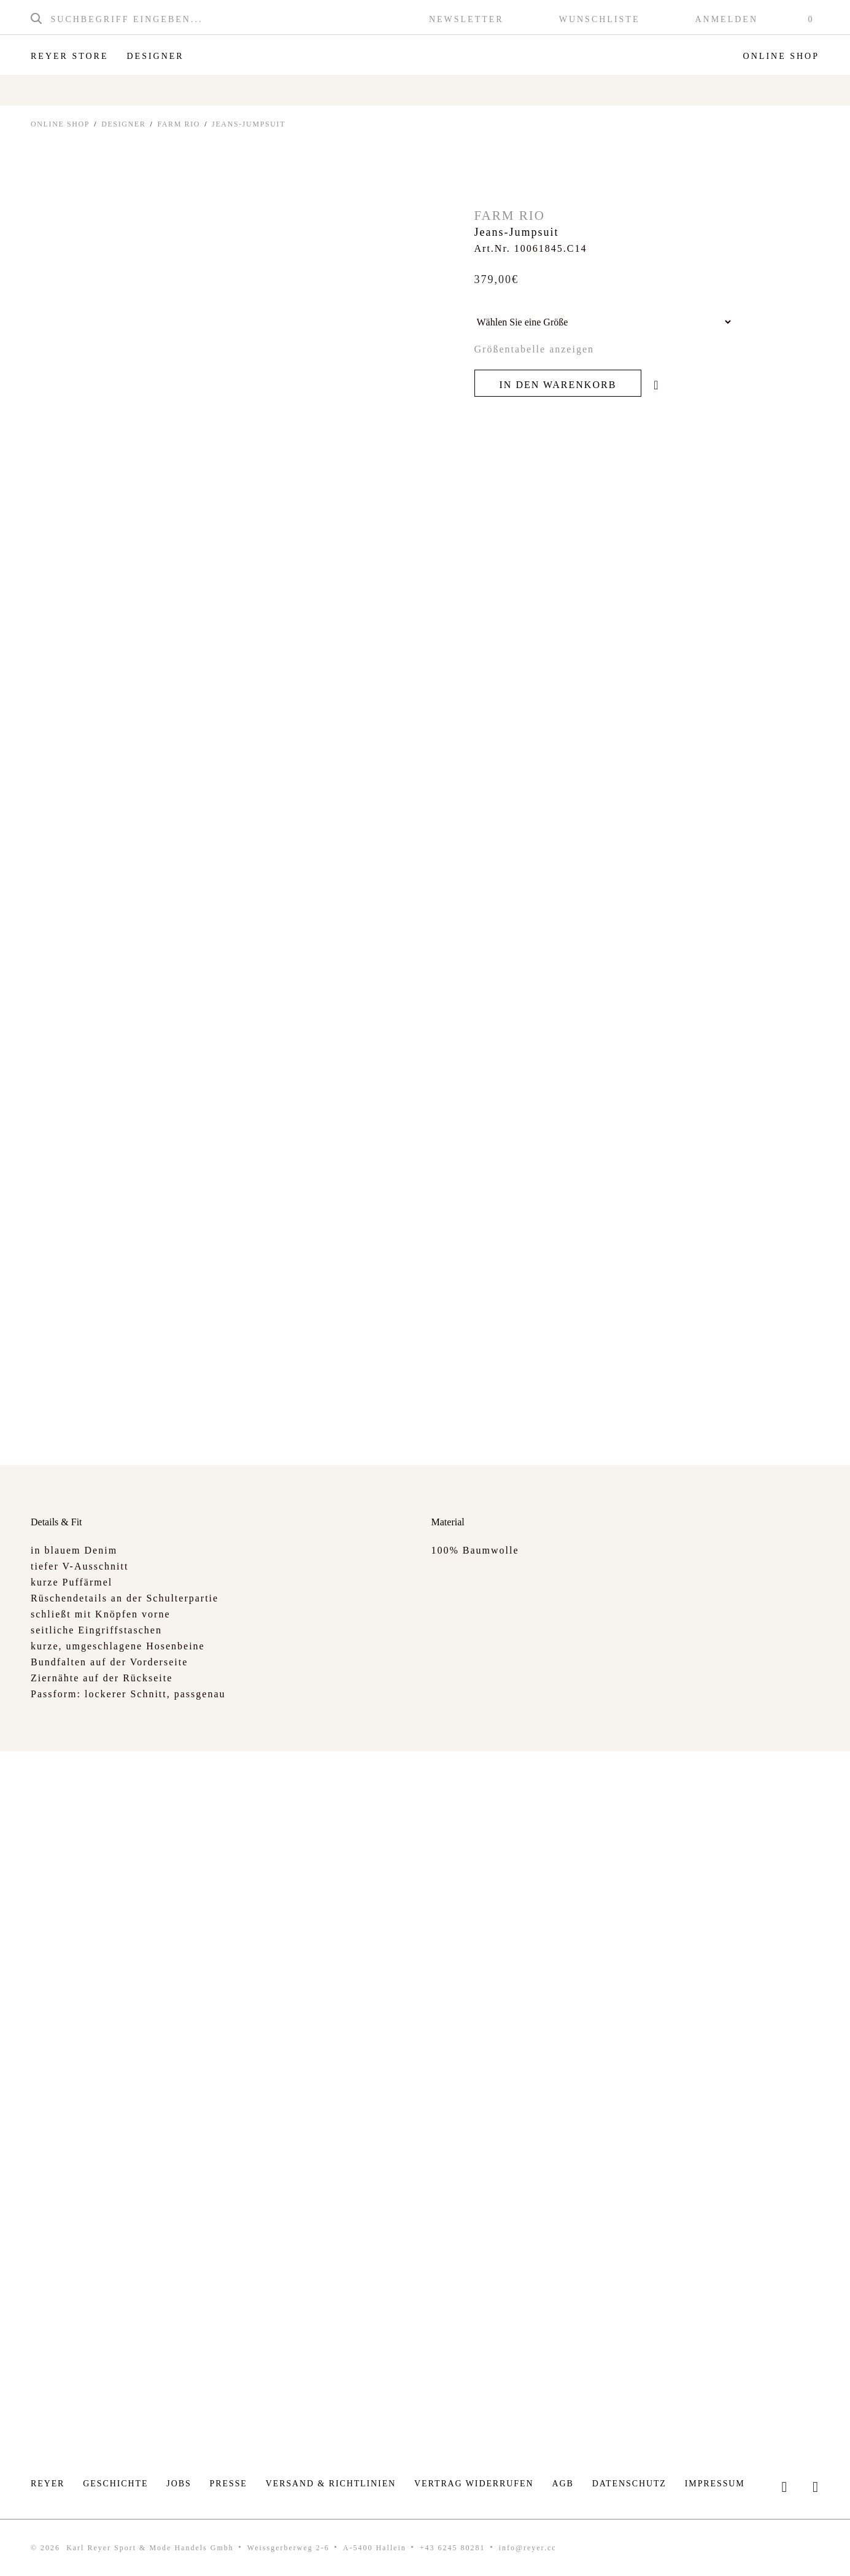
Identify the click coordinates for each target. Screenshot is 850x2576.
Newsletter (466, 19)
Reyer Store (69, 56)
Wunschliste (599, 19)
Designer (155, 56)
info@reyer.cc (528, 2547)
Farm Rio (178, 124)
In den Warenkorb (558, 384)
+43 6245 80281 (452, 2547)
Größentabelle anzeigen (534, 349)
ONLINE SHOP (60, 124)
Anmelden (726, 19)
